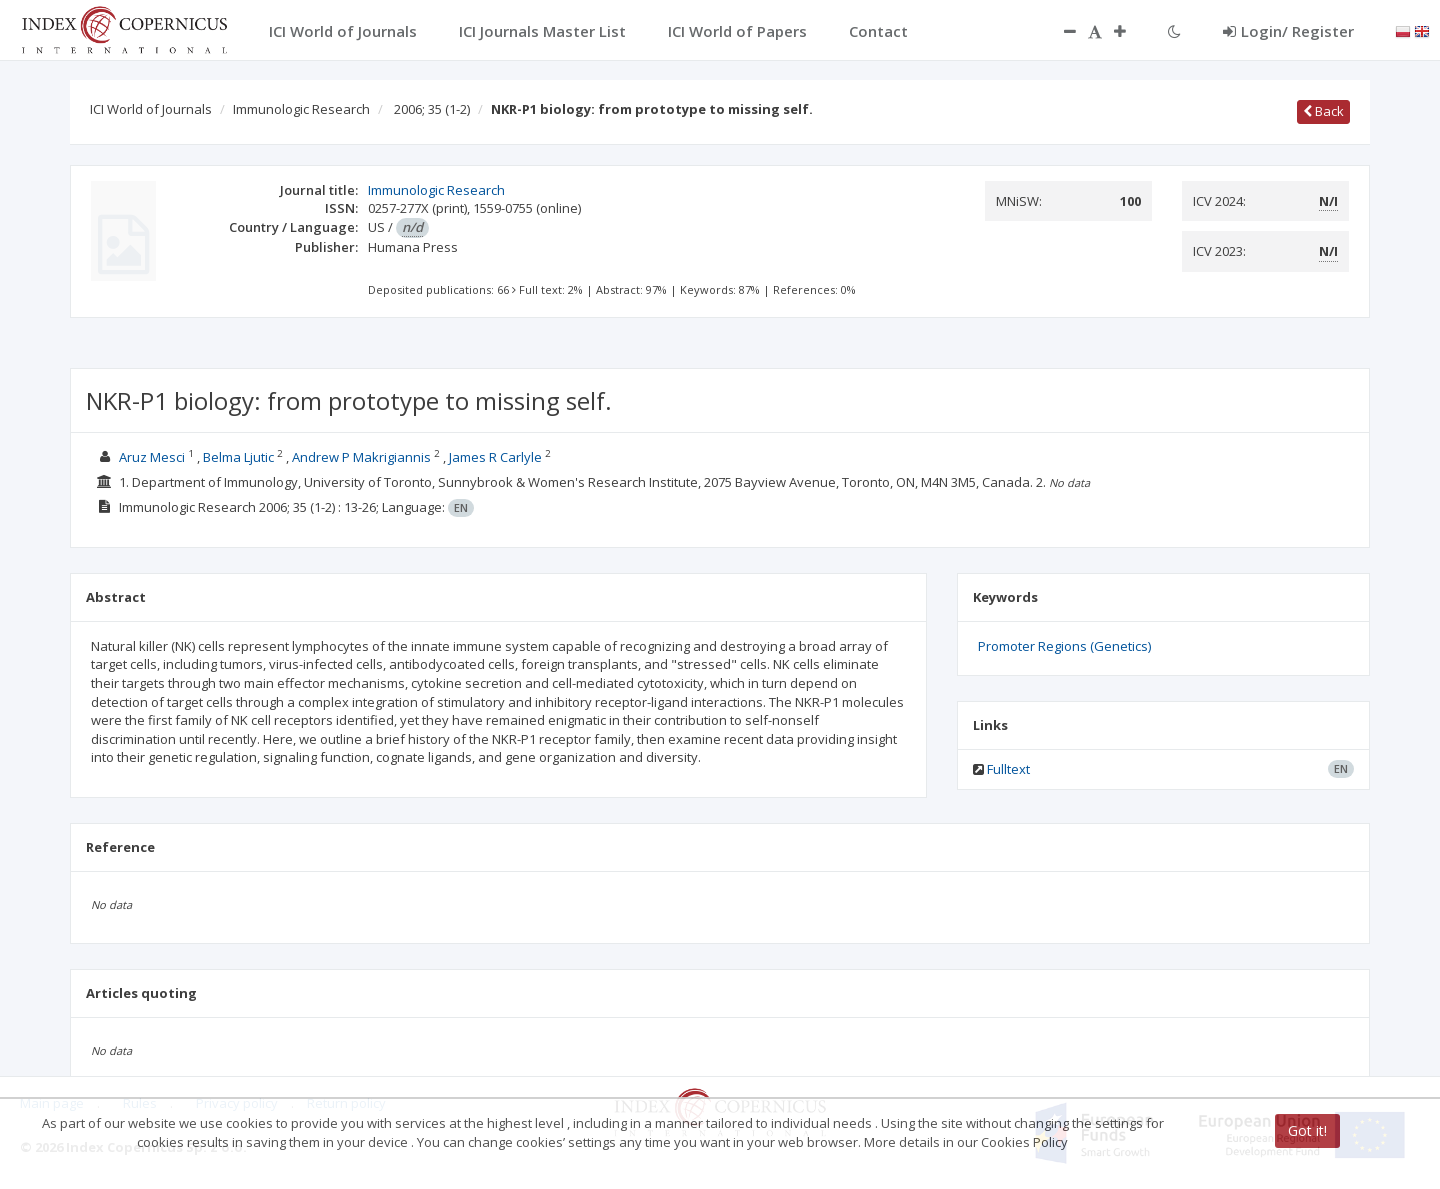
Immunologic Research (301, 109)
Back (1323, 111)
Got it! (1307, 1130)
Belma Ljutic (238, 457)
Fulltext (1008, 769)
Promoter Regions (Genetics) (1064, 646)
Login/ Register (1288, 31)
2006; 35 (432, 109)
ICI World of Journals (151, 109)
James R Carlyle (495, 457)
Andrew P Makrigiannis (361, 457)
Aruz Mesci (152, 457)
